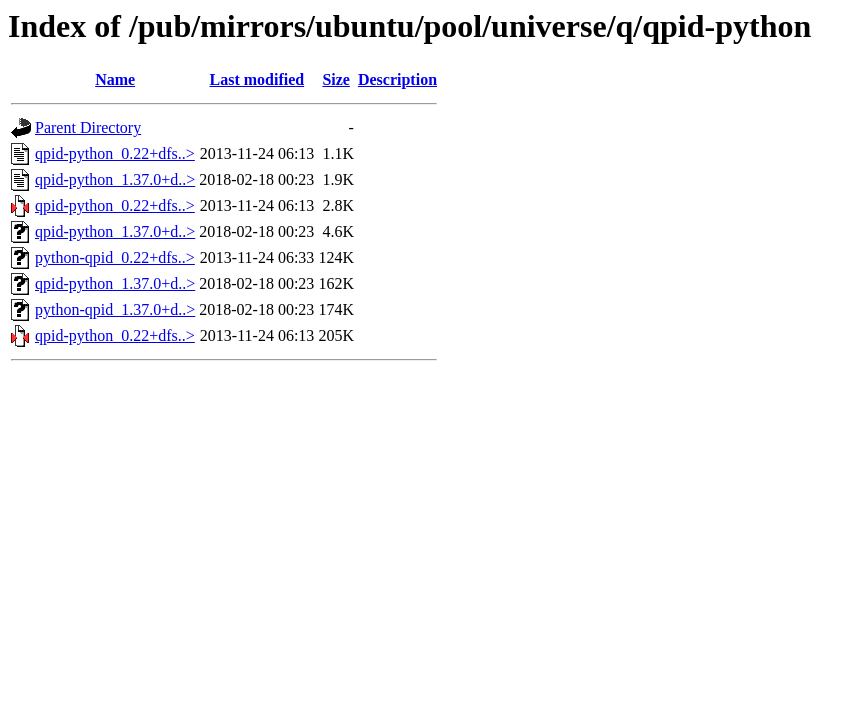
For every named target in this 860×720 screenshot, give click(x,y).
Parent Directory (88, 127)
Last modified (256, 79)
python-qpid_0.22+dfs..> (115, 257)
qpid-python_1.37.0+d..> (115, 179)
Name (115, 79)
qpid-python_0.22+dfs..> (115, 153)
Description (397, 79)
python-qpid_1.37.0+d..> (115, 309)
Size (336, 79)
